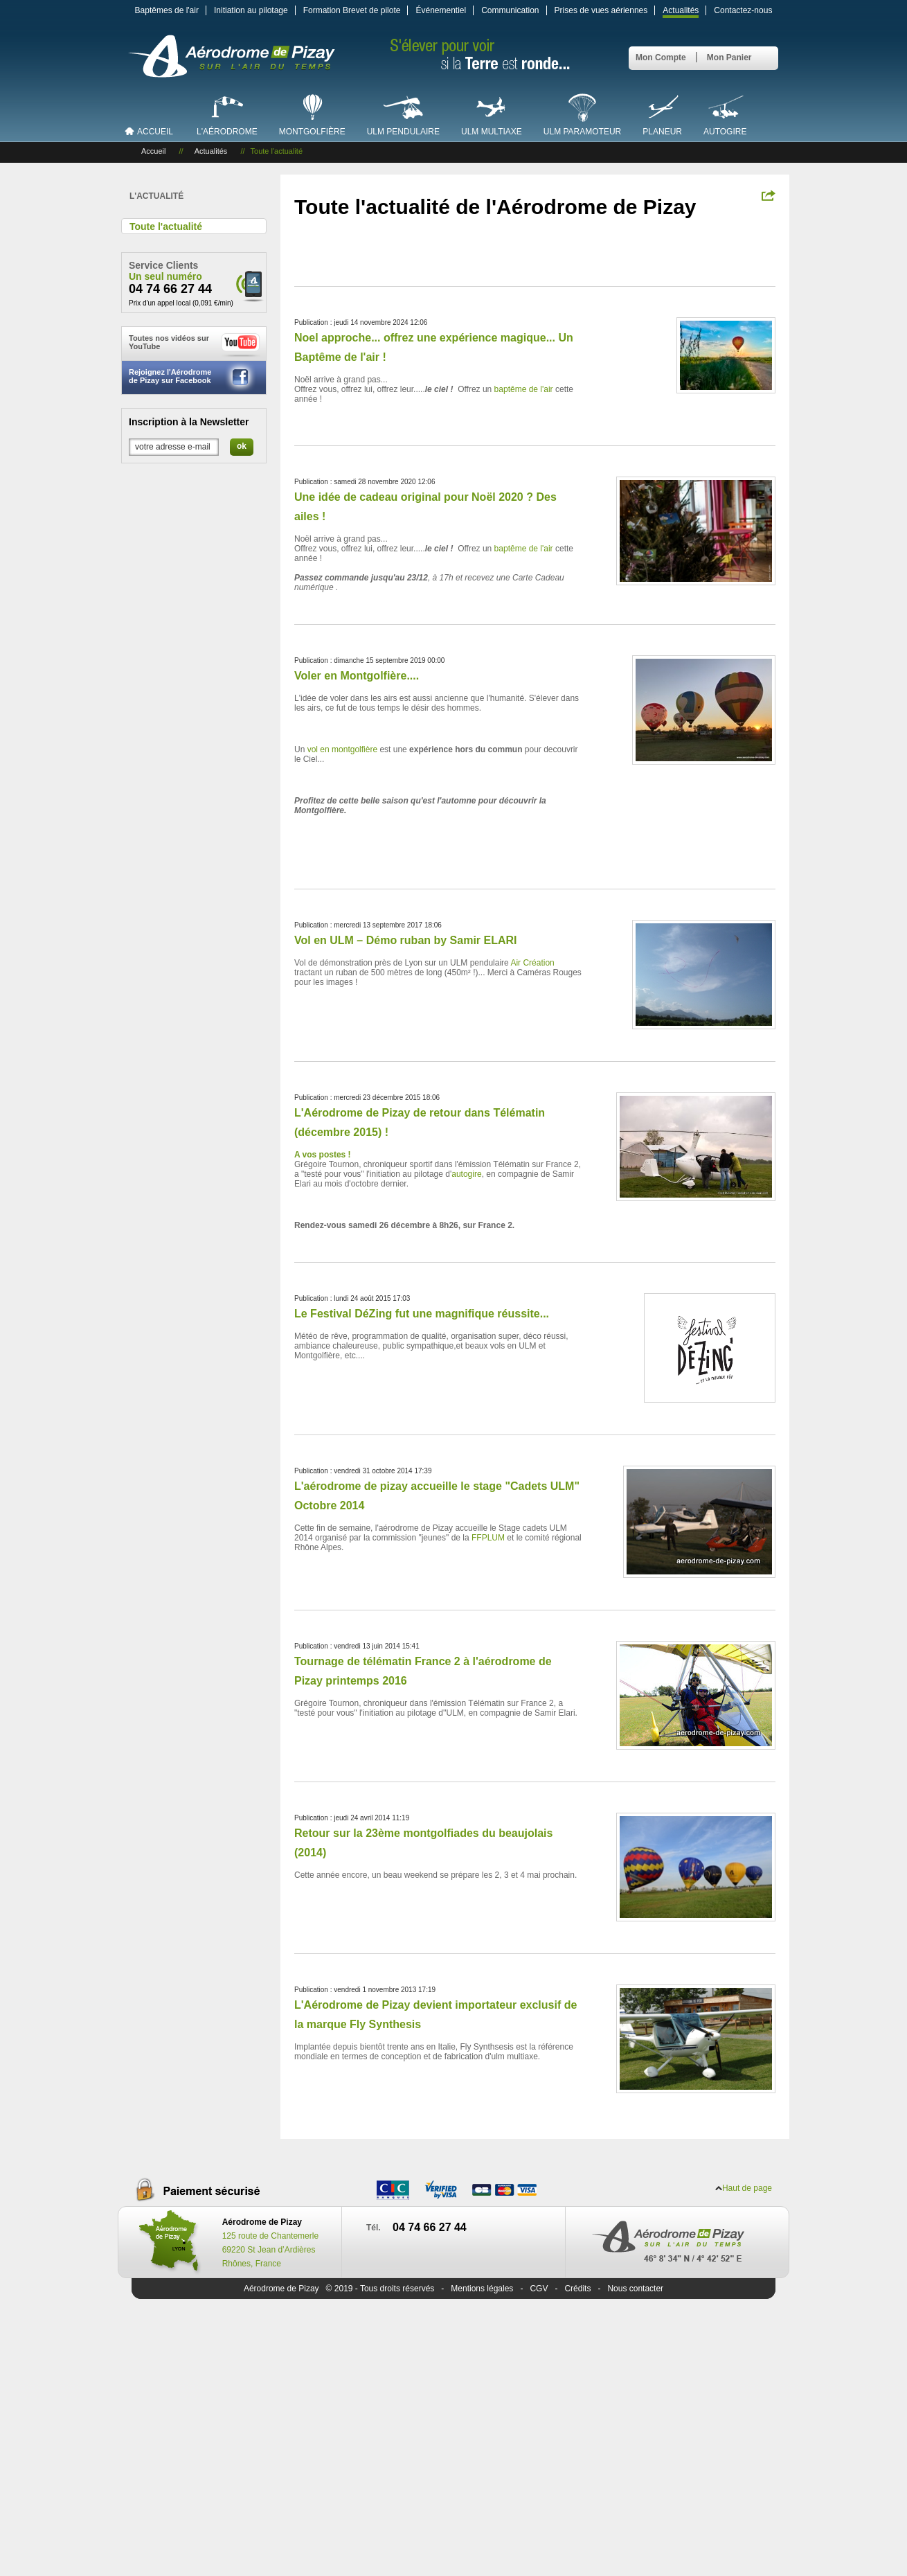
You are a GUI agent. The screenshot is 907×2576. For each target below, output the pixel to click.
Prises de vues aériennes (601, 10)
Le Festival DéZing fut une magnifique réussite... (421, 1314)
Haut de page (747, 2188)
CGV (539, 2288)
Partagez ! (768, 195)
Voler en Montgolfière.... (356, 676)
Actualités (681, 10)
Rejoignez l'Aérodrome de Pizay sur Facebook (192, 377)
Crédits (577, 2288)
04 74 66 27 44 (170, 289)
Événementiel (440, 10)
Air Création (532, 963)
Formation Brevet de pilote (352, 10)
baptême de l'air (523, 389)
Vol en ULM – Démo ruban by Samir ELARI (405, 940)
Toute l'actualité (165, 226)
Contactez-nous (743, 10)
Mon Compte (661, 57)
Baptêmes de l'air (167, 10)
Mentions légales (482, 2288)
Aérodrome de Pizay (281, 2288)
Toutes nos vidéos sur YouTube (194, 345)
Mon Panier (729, 57)
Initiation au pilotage (251, 10)
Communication (510, 10)
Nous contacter (635, 2288)
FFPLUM (488, 1538)
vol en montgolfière (342, 749)
